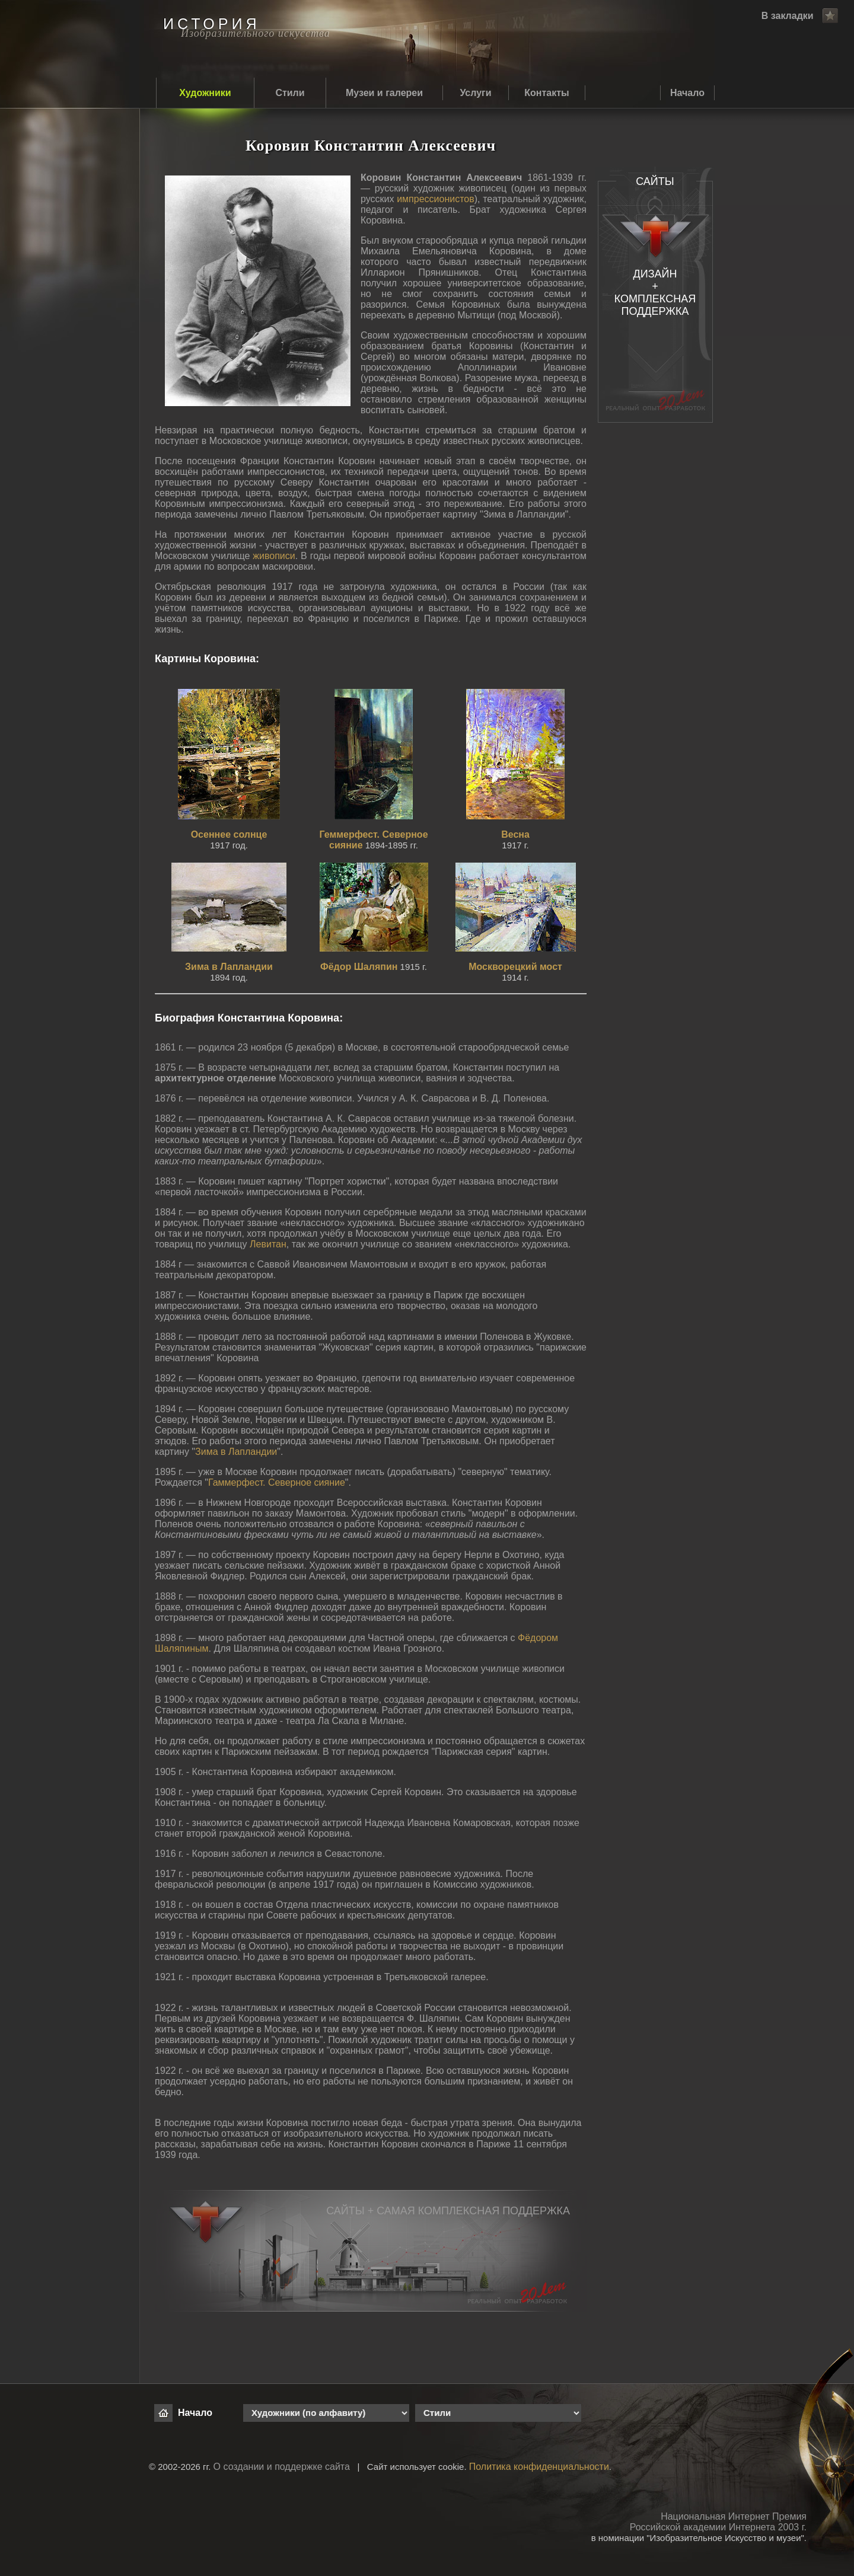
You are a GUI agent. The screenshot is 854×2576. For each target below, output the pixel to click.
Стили (289, 93)
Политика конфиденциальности (539, 2467)
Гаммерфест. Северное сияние (276, 1482)
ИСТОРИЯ (211, 23)
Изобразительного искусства (255, 33)
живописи (274, 556)
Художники (205, 93)
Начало (687, 93)
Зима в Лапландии (236, 1452)
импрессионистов (435, 199)
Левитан (268, 1244)
